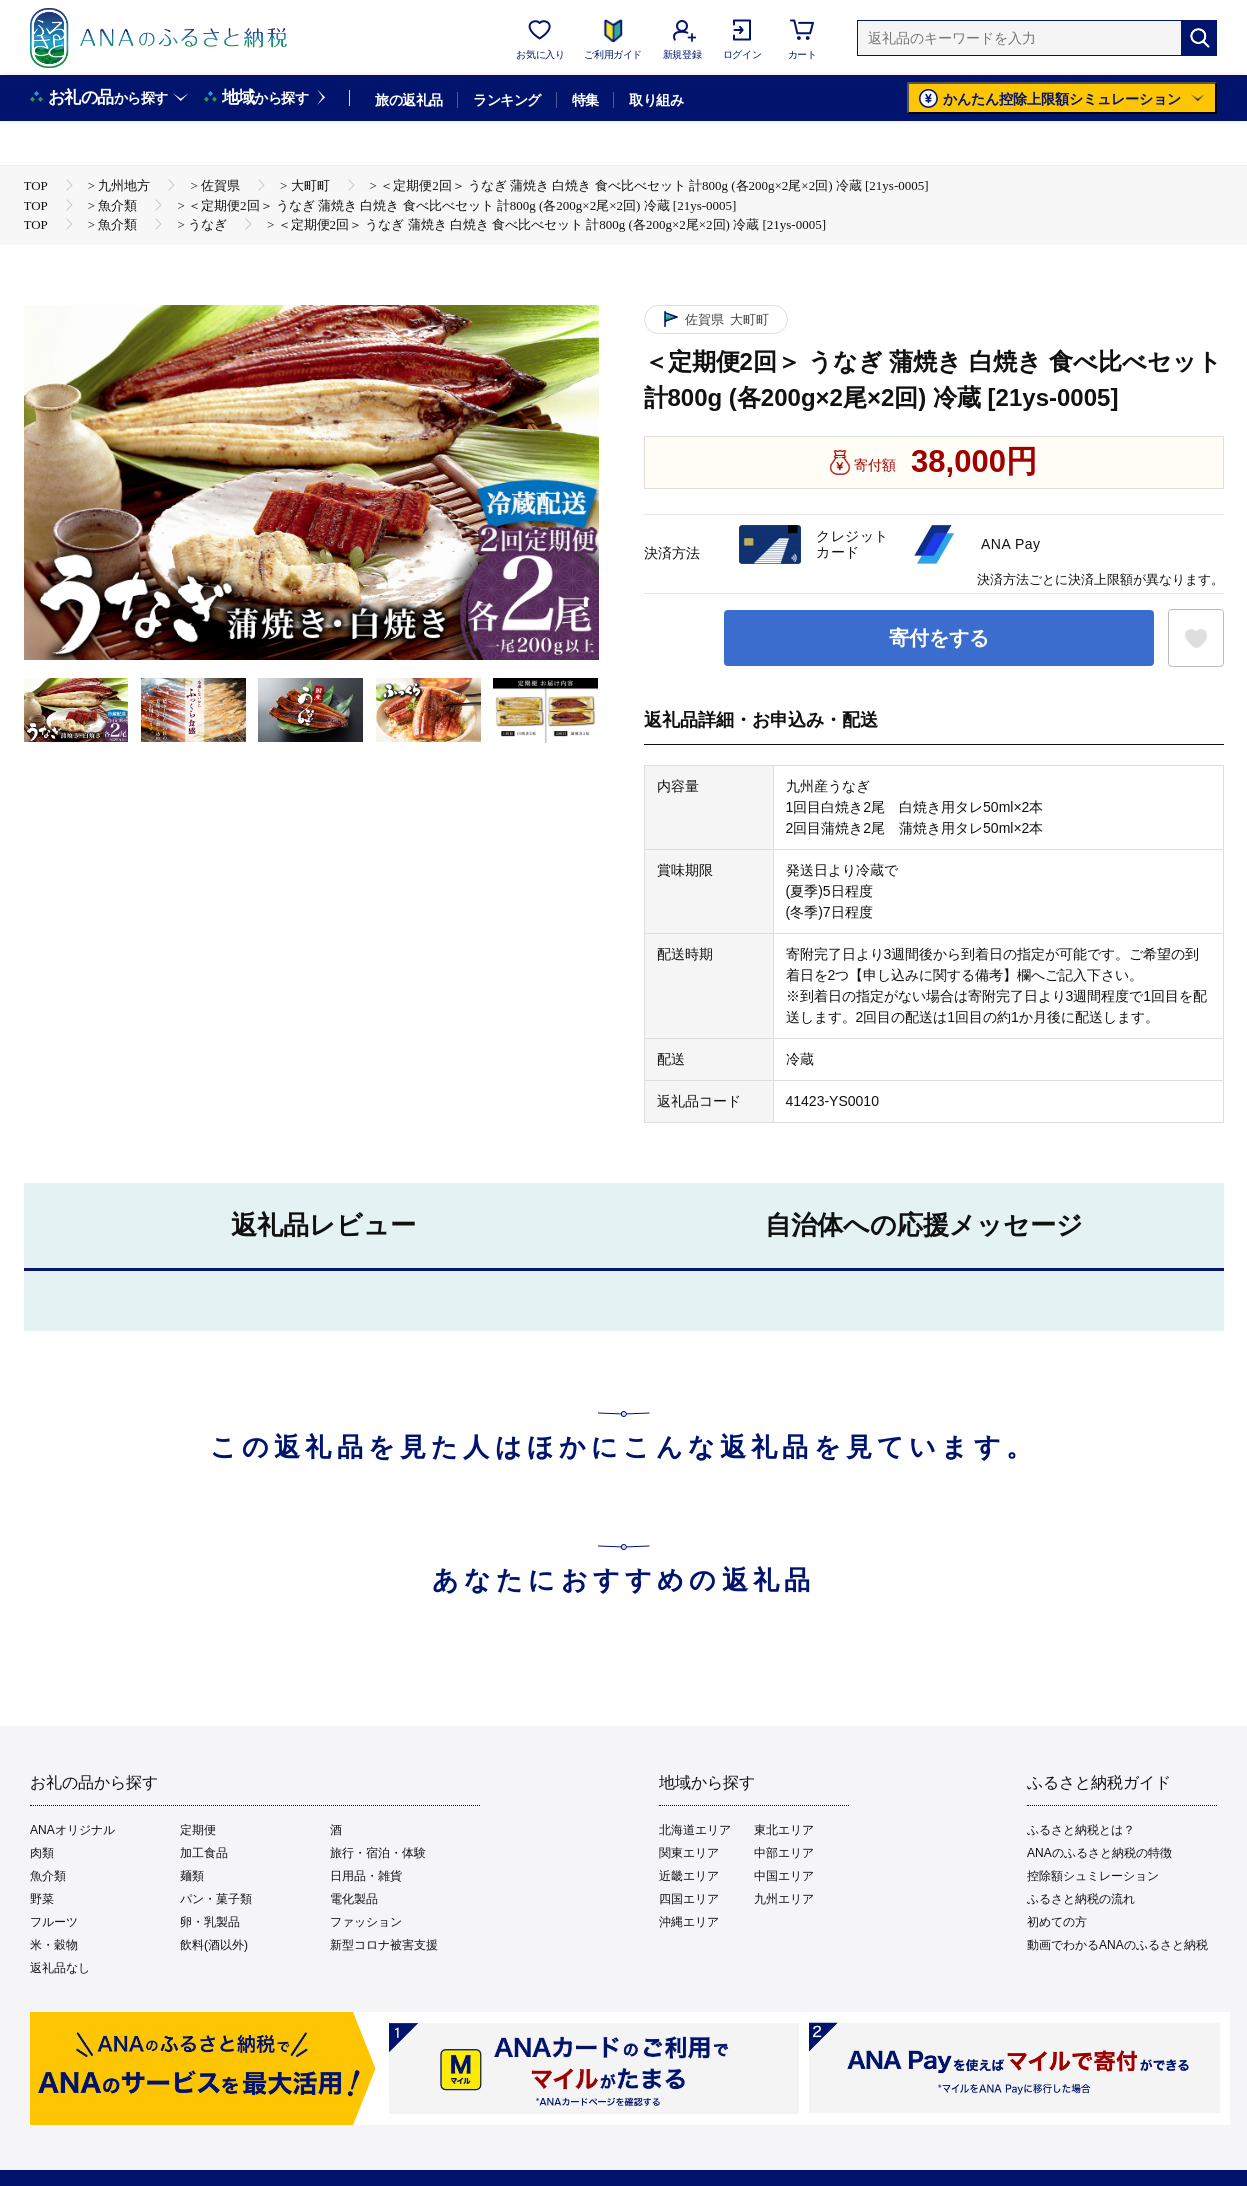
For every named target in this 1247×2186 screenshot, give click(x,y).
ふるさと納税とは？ (1081, 1830)
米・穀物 (54, 1945)
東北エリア (784, 1830)
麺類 (192, 1876)
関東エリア (689, 1853)
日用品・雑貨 (366, 1876)
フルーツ (54, 1922)
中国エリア (784, 1876)
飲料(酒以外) (214, 1945)
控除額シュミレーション (1093, 1876)
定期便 (198, 1830)
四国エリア (689, 1899)
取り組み (656, 100)
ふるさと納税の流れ (1081, 1899)
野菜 (42, 1899)
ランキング (506, 100)
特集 (585, 100)
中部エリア (784, 1853)
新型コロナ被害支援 (384, 1945)
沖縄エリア (689, 1922)
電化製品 (354, 1899)
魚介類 (48, 1876)
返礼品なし (60, 1968)
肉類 (42, 1853)
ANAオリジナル (72, 1830)
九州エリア (784, 1899)
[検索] (1199, 38)
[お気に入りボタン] (1196, 638)
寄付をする (939, 638)
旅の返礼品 (408, 100)
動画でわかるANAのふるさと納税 (1117, 1945)
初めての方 (1057, 1922)
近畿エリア (689, 1876)
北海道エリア (695, 1830)
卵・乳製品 (210, 1922)
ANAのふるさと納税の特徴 (1099, 1853)
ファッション (366, 1922)
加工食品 (204, 1853)
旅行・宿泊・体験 (378, 1853)
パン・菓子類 (216, 1899)
